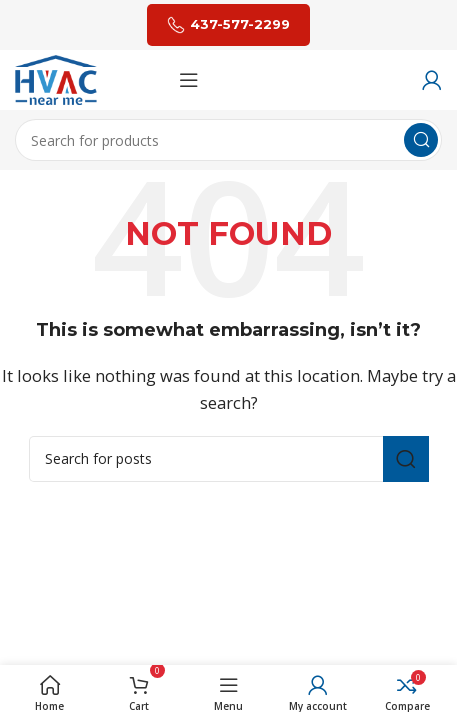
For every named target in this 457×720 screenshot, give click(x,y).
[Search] (228, 140)
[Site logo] (56, 78)
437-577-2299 (228, 25)
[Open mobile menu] (189, 80)
